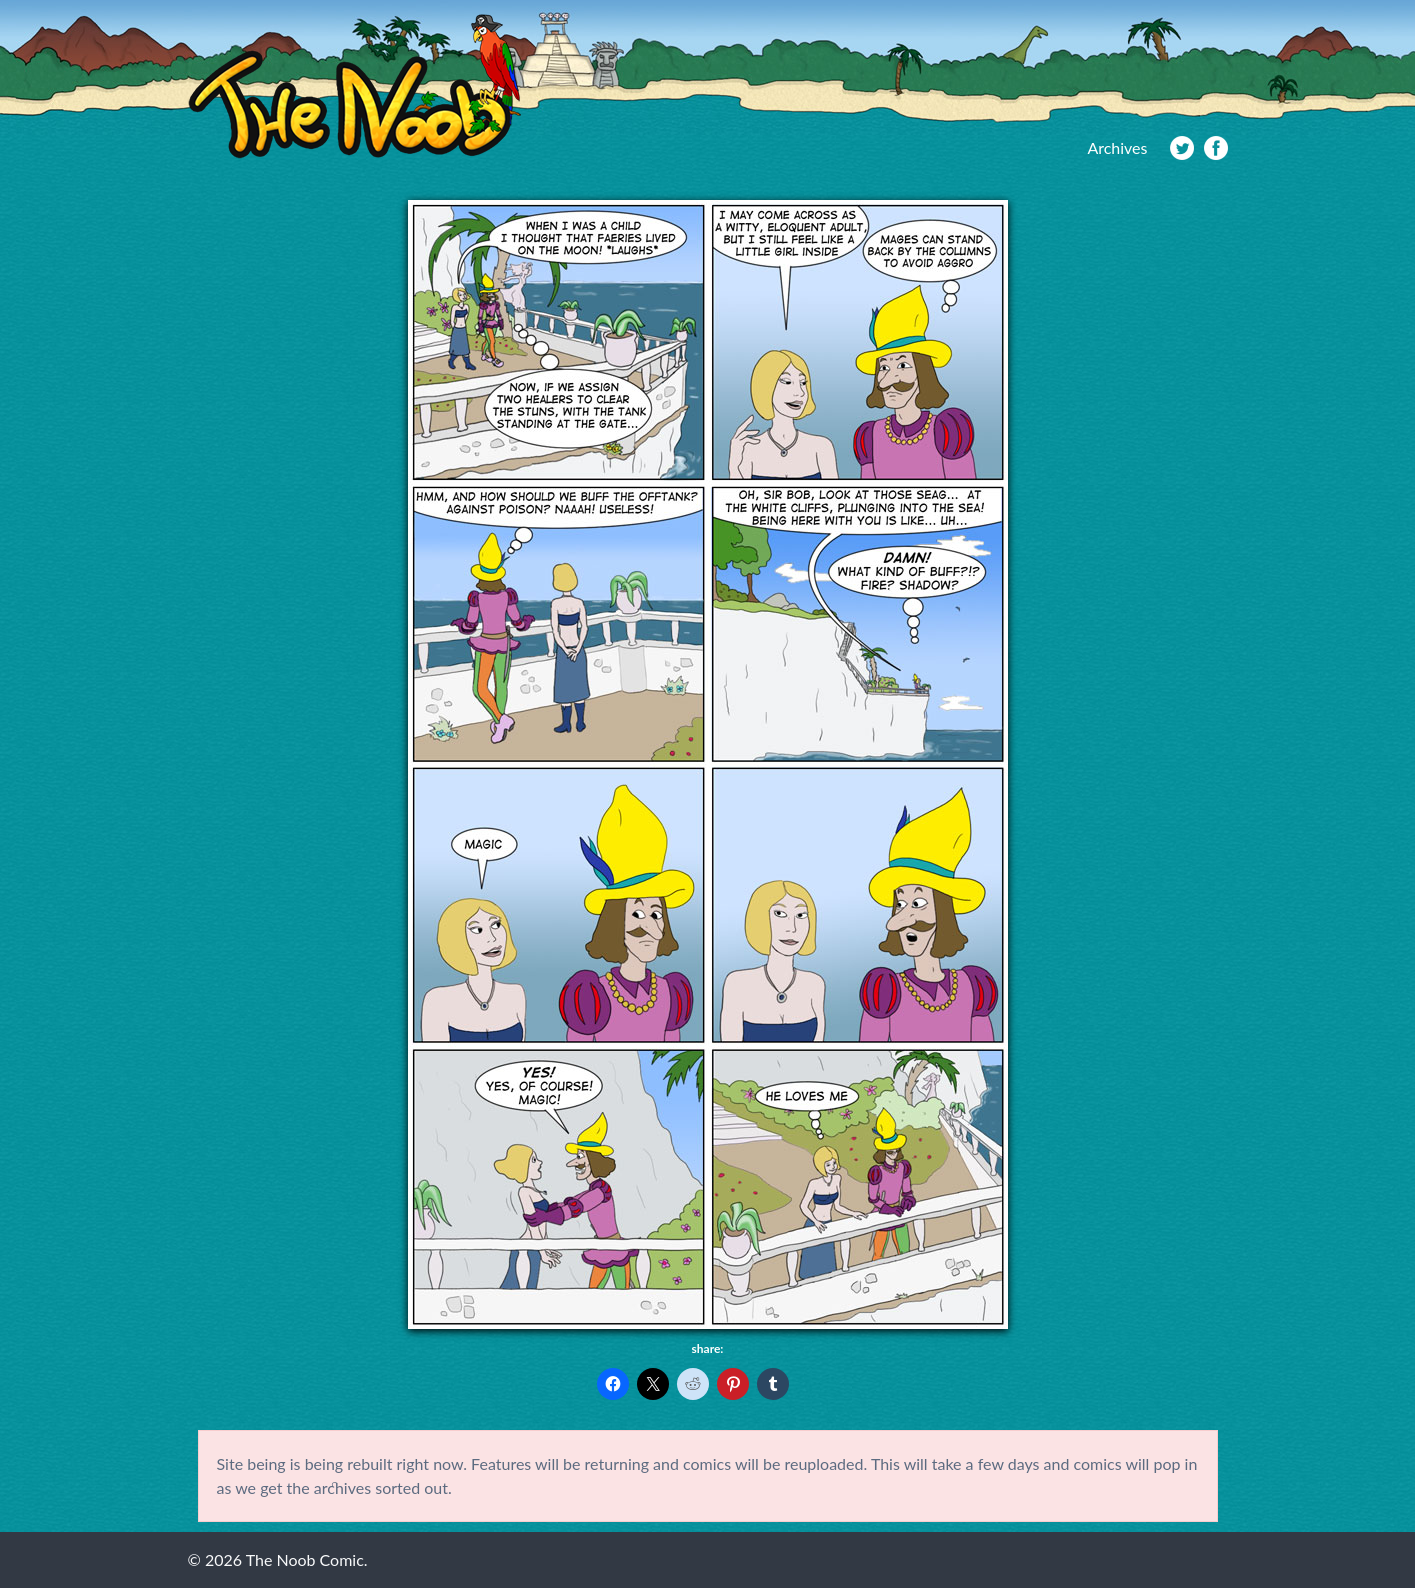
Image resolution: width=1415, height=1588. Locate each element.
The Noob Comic (354, 86)
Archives (1117, 147)
